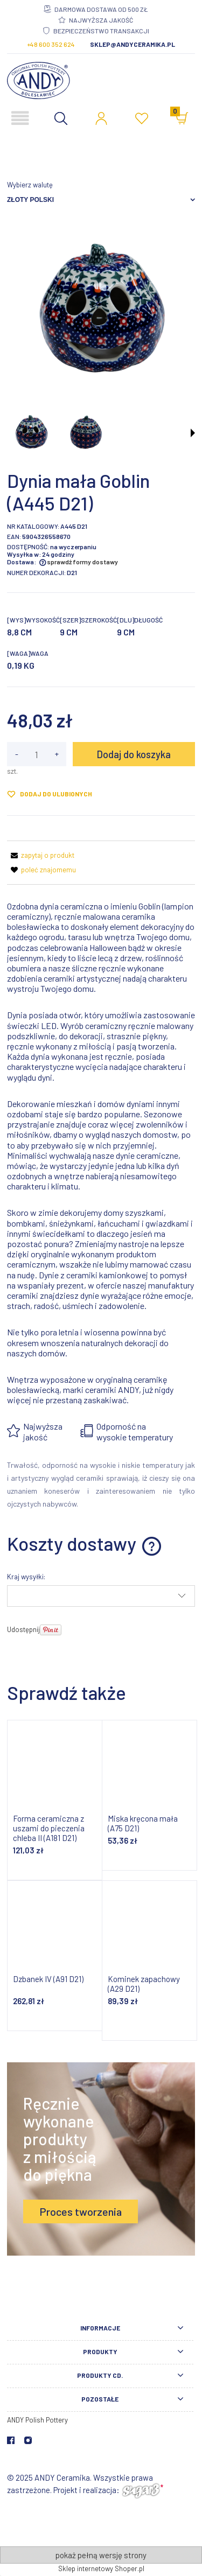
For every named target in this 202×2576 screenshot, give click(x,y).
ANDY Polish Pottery (37, 2420)
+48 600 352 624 (51, 44)
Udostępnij (23, 1629)
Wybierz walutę (30, 184)
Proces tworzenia (80, 2211)
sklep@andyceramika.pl (132, 44)
